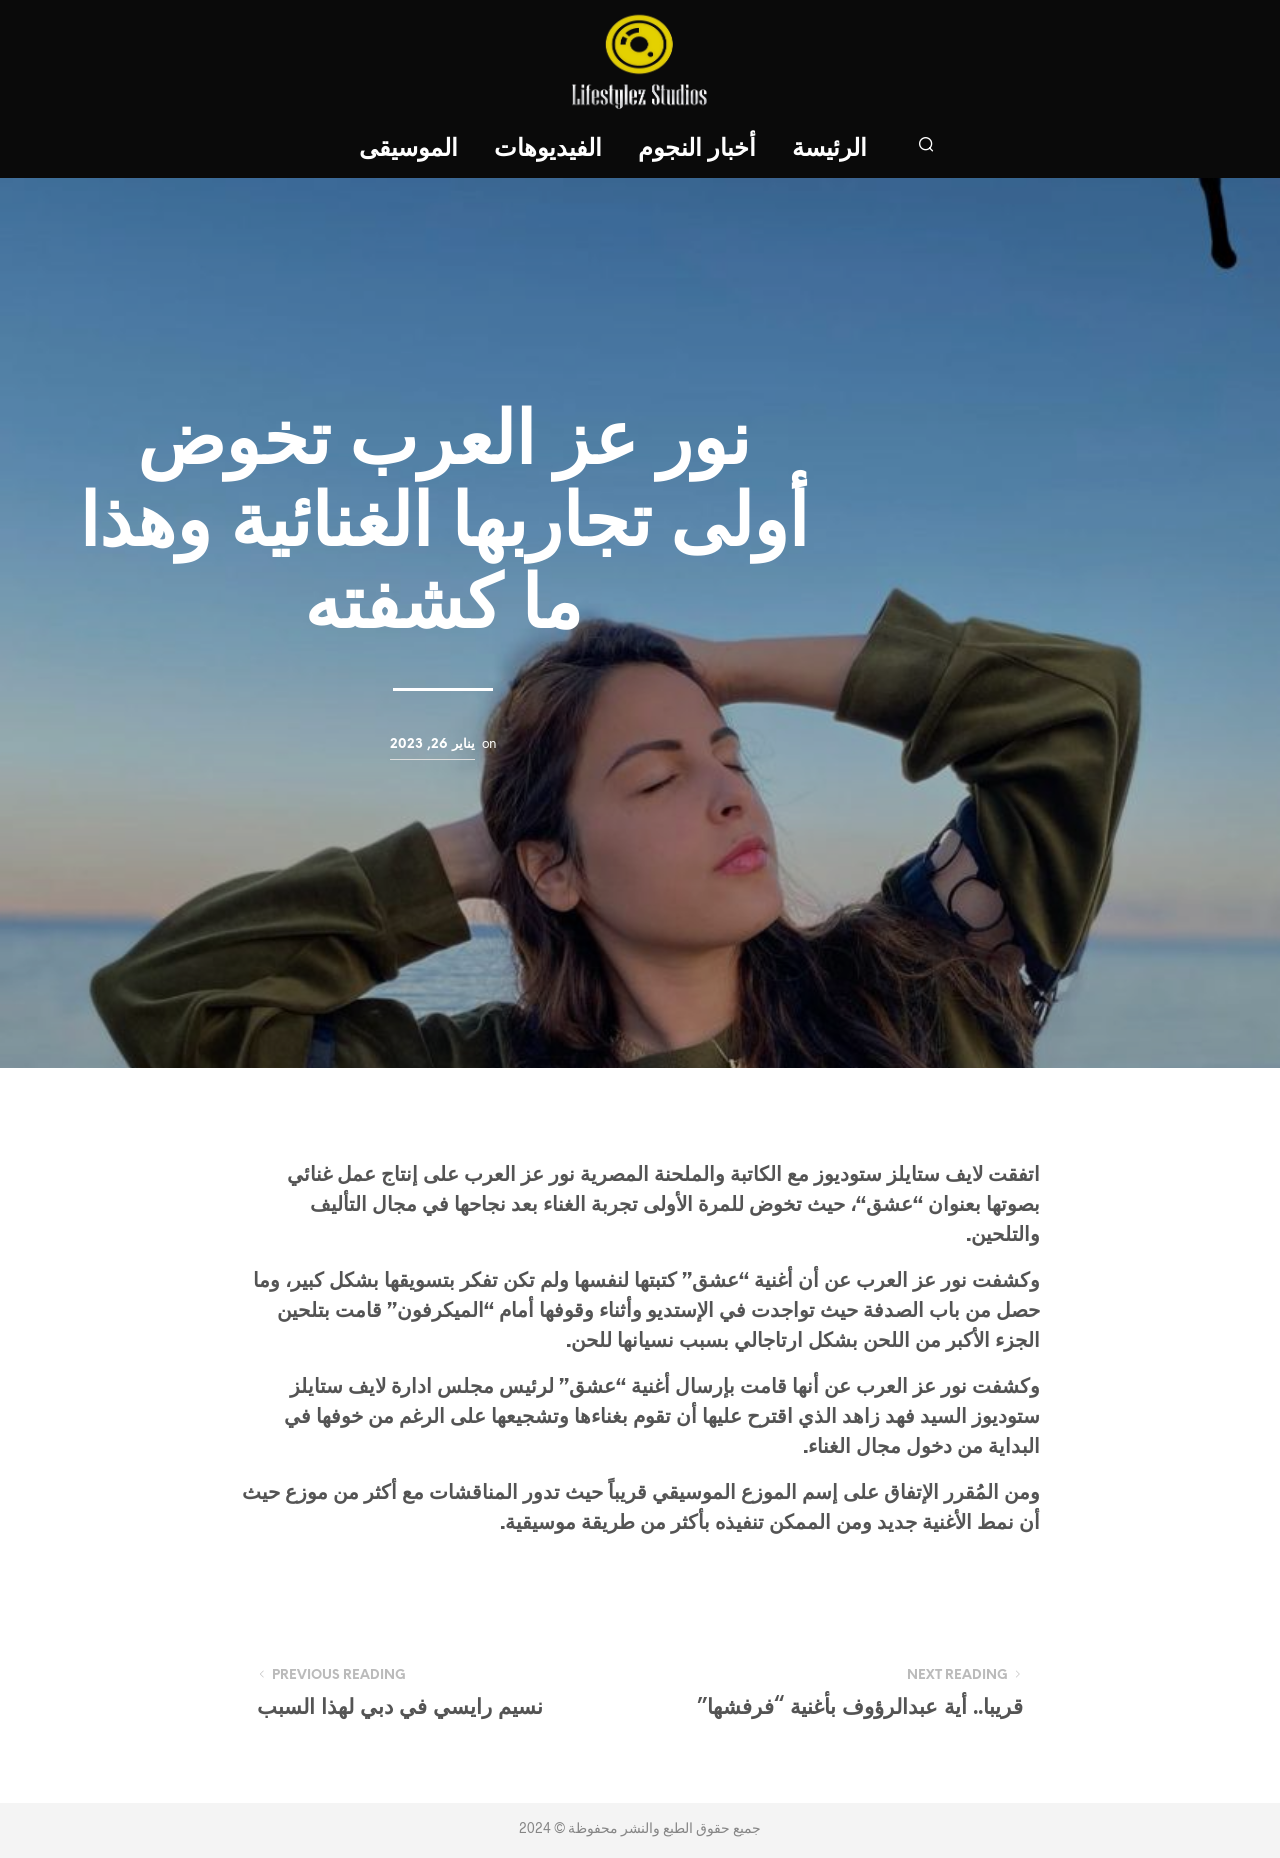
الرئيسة (829, 149)
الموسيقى (408, 149)
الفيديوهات (548, 149)
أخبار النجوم (697, 149)
